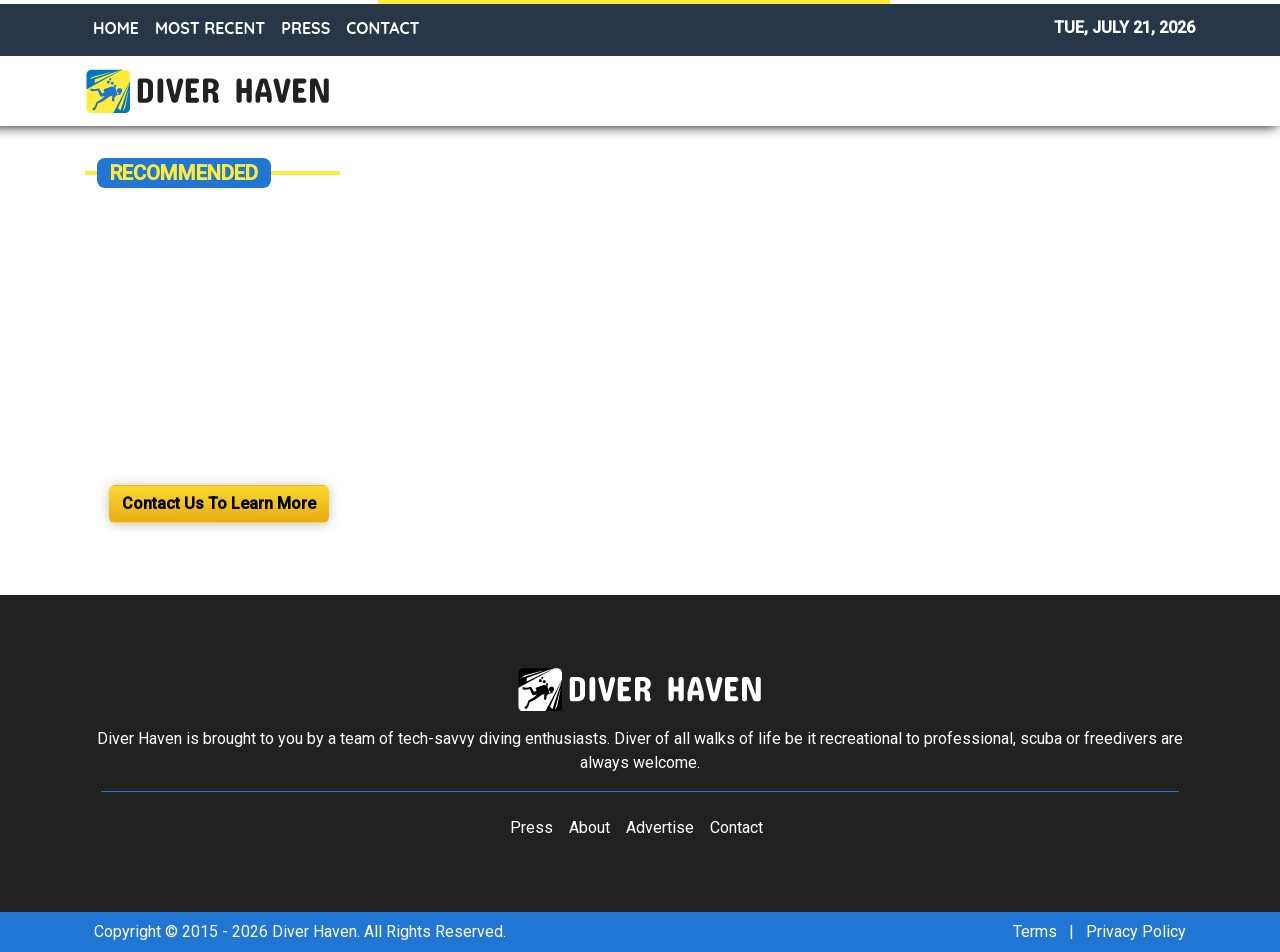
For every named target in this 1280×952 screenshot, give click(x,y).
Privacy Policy (1136, 931)
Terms (1035, 931)
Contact (736, 827)
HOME (116, 28)
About (589, 827)
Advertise (660, 827)
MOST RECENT (210, 28)
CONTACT (382, 28)
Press (531, 827)
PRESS (305, 28)
